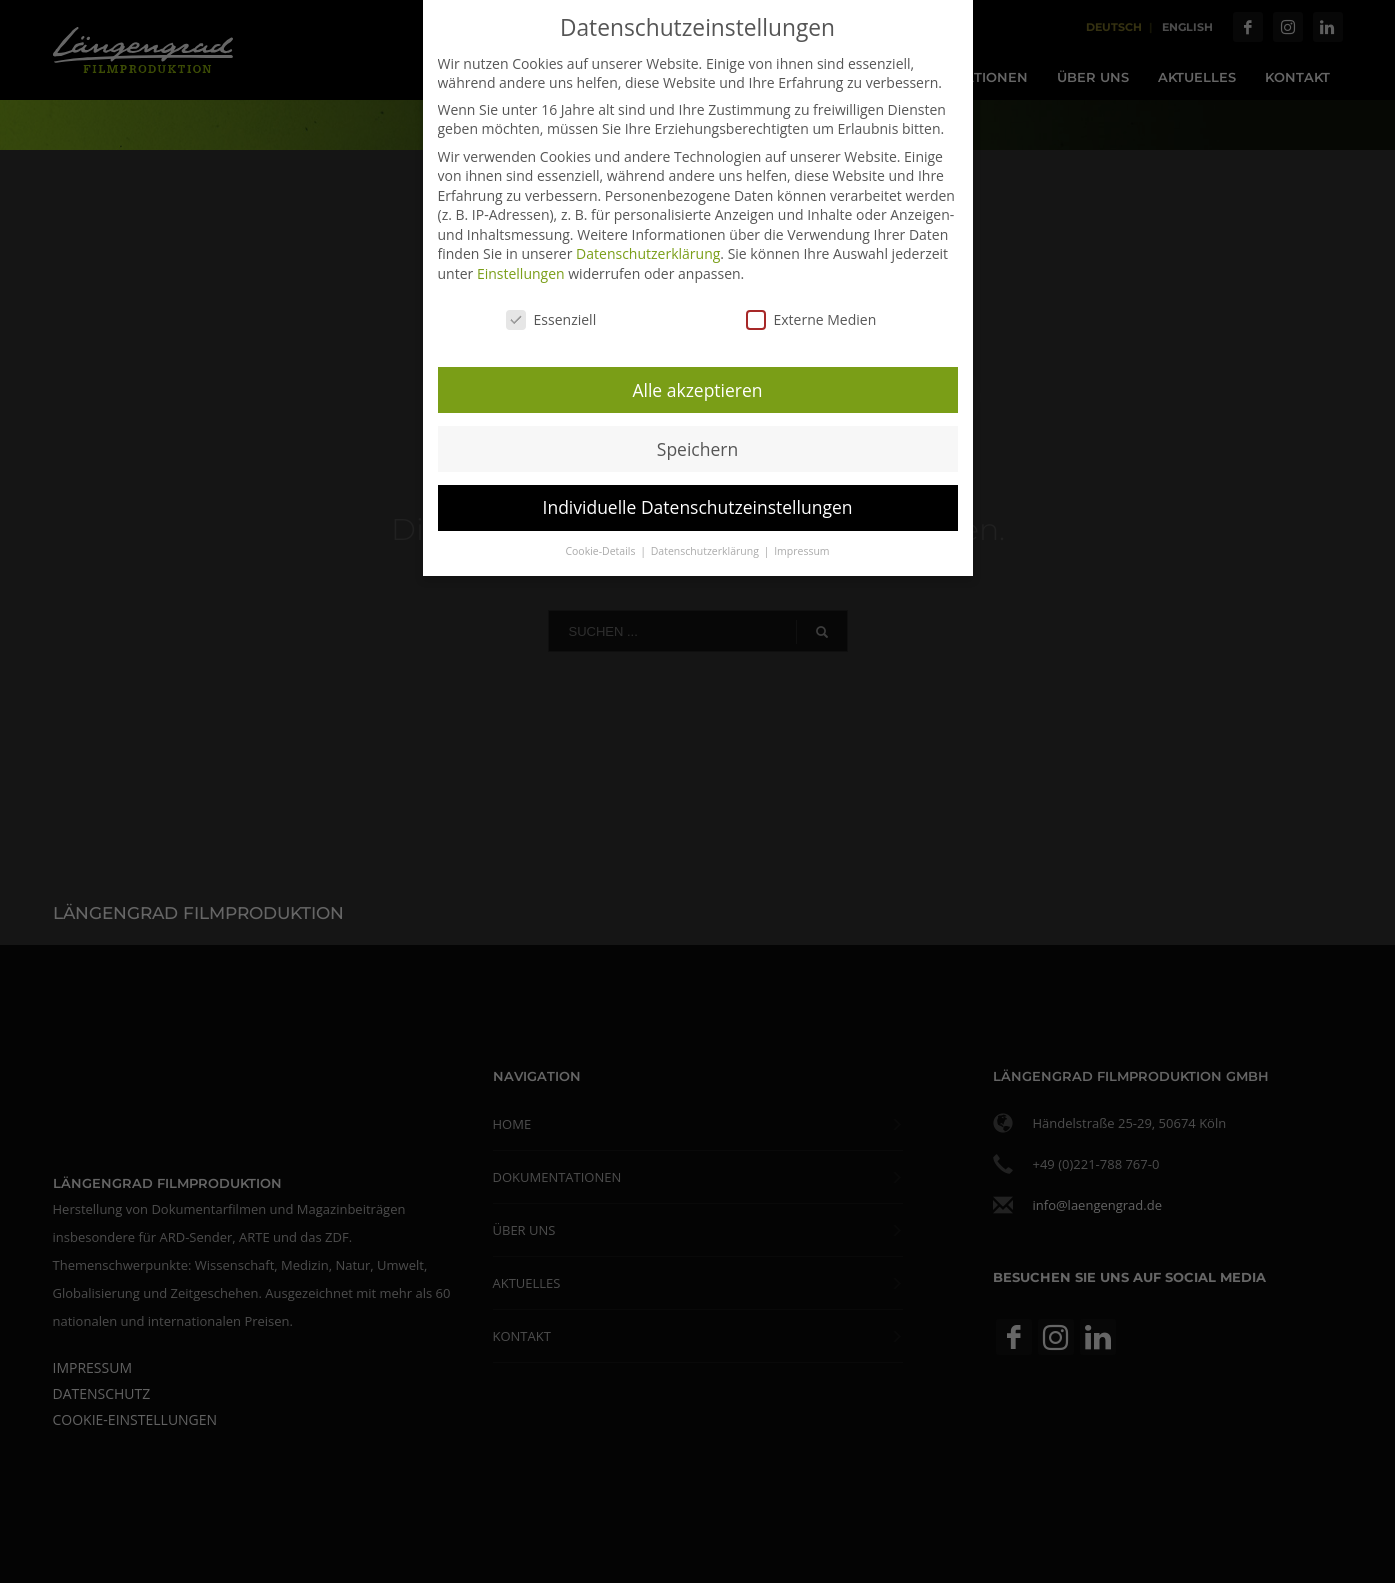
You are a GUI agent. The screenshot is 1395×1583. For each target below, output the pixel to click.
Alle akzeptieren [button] (697, 382)
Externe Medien (811, 311)
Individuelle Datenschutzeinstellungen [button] (698, 500)
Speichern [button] (697, 441)
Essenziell (551, 311)
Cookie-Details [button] (601, 544)
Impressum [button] (801, 544)
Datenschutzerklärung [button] (706, 544)
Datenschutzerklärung (648, 246)
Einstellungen (521, 265)
